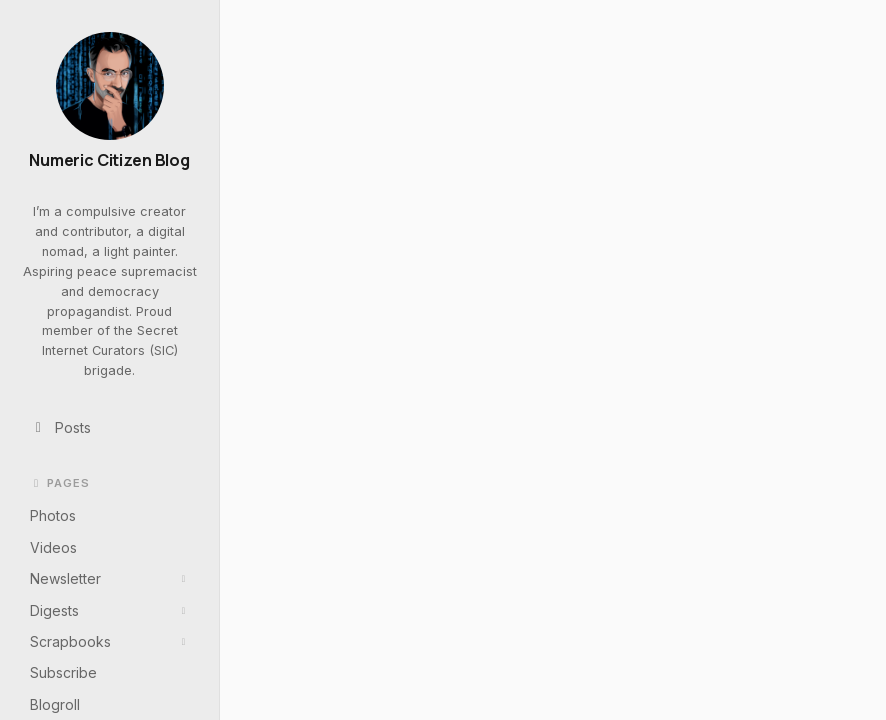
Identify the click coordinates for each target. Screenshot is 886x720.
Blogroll (55, 704)
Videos (53, 547)
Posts (61, 427)
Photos (53, 515)
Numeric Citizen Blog (109, 160)
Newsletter (110, 578)
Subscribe (63, 672)
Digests (110, 610)
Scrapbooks (110, 641)
